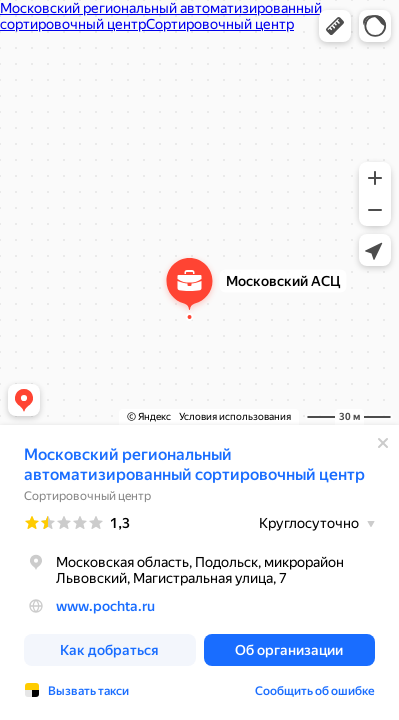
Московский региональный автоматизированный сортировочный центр (194, 464)
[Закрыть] (383, 443)
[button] (335, 26)
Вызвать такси (88, 691)
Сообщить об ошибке (315, 691)
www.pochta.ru (105, 606)
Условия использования (235, 416)
